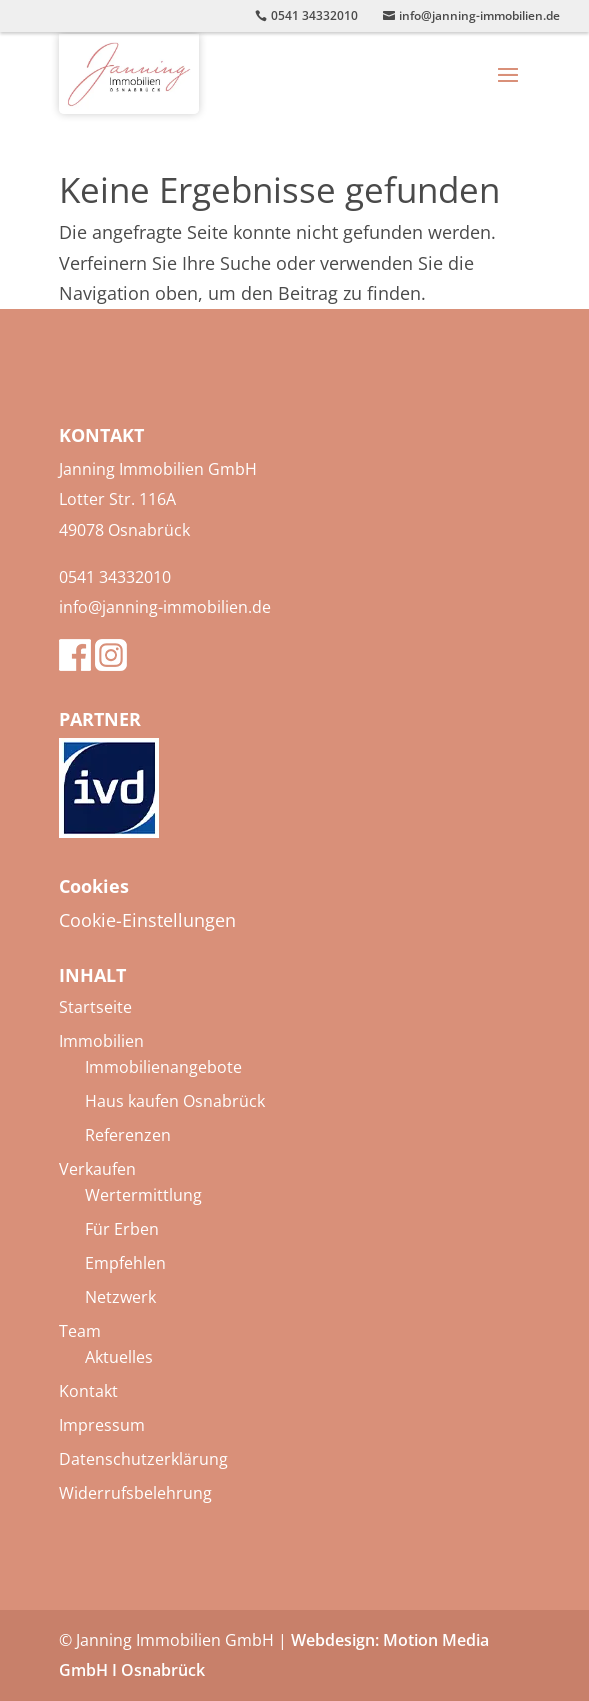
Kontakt (88, 1391)
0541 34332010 (115, 577)
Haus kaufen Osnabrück (175, 1101)
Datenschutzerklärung (143, 1459)
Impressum (102, 1425)
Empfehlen (125, 1263)
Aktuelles (119, 1357)
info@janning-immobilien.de (165, 607)
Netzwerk (120, 1297)
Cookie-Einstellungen (147, 920)
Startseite (95, 1007)
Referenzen (128, 1135)
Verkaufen (97, 1169)
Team (80, 1331)
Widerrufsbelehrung (135, 1493)
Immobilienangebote (163, 1067)
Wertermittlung (143, 1195)
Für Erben (122, 1229)
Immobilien (101, 1041)
